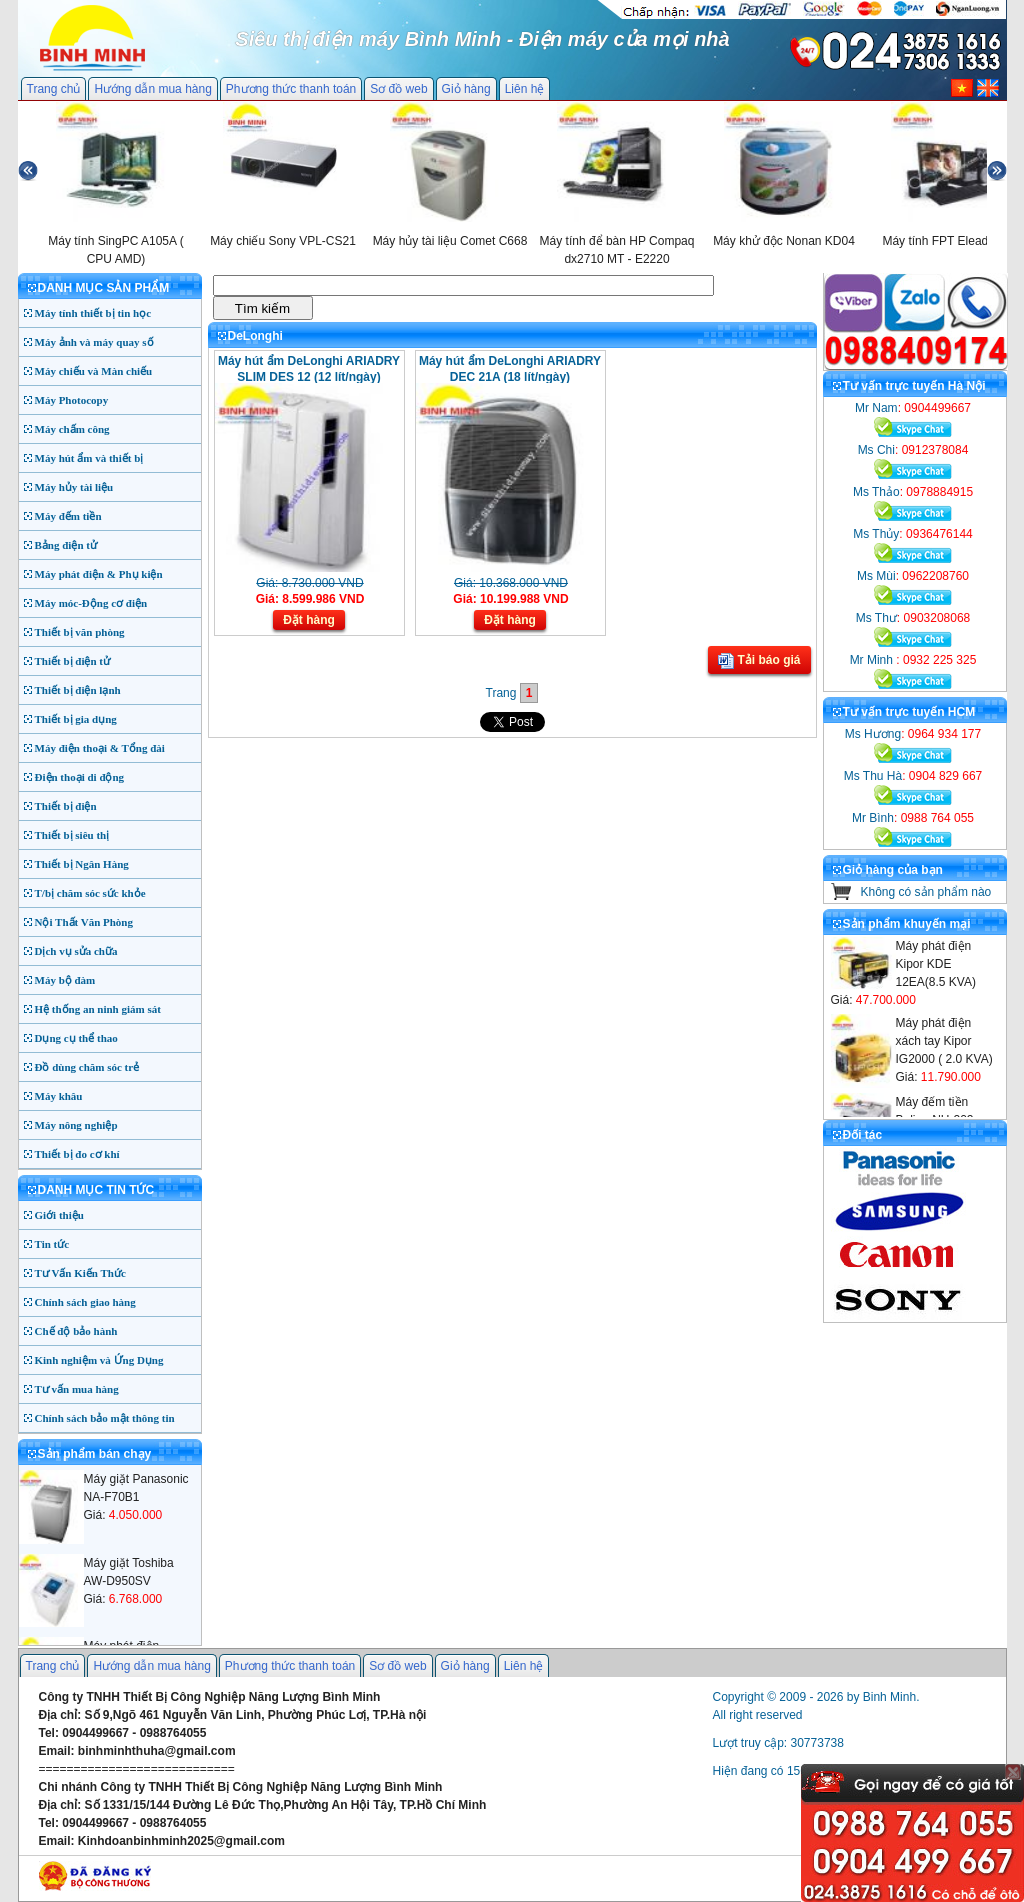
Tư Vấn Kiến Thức (80, 1273)
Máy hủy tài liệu (74, 487)
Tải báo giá (759, 661)
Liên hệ (525, 89)
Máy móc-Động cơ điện (91, 603)
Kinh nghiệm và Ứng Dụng (99, 1360)
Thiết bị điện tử (73, 661)
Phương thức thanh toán (291, 89)
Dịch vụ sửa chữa (76, 951)
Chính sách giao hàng (85, 1302)
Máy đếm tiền (68, 516)
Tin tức (52, 1244)
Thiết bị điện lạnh (78, 690)
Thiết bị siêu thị (72, 835)
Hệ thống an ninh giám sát (98, 1009)
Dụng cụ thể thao (76, 1038)
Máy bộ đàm (65, 980)
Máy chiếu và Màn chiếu (94, 371)
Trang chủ (54, 89)
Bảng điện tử (66, 545)
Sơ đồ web (398, 89)
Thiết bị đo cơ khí (77, 1154)
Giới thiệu (59, 1215)
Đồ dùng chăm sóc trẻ (87, 1067)
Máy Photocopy (72, 400)
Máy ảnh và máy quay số (94, 342)
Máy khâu (59, 1096)
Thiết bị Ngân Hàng (82, 864)
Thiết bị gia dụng (76, 719)
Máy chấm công (72, 429)
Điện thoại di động (80, 777)
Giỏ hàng (466, 89)
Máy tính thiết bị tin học (93, 313)
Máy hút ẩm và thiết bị (89, 458)
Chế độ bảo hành (76, 1331)
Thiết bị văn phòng (80, 632)
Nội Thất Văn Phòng (84, 922)
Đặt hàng (309, 620)
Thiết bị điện (66, 806)
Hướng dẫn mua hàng (152, 89)
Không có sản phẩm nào (926, 892)
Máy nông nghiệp (76, 1125)
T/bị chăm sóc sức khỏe (90, 893)
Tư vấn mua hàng (77, 1389)
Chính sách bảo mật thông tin (105, 1418)
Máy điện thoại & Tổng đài (100, 748)
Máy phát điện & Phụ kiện (99, 574)
